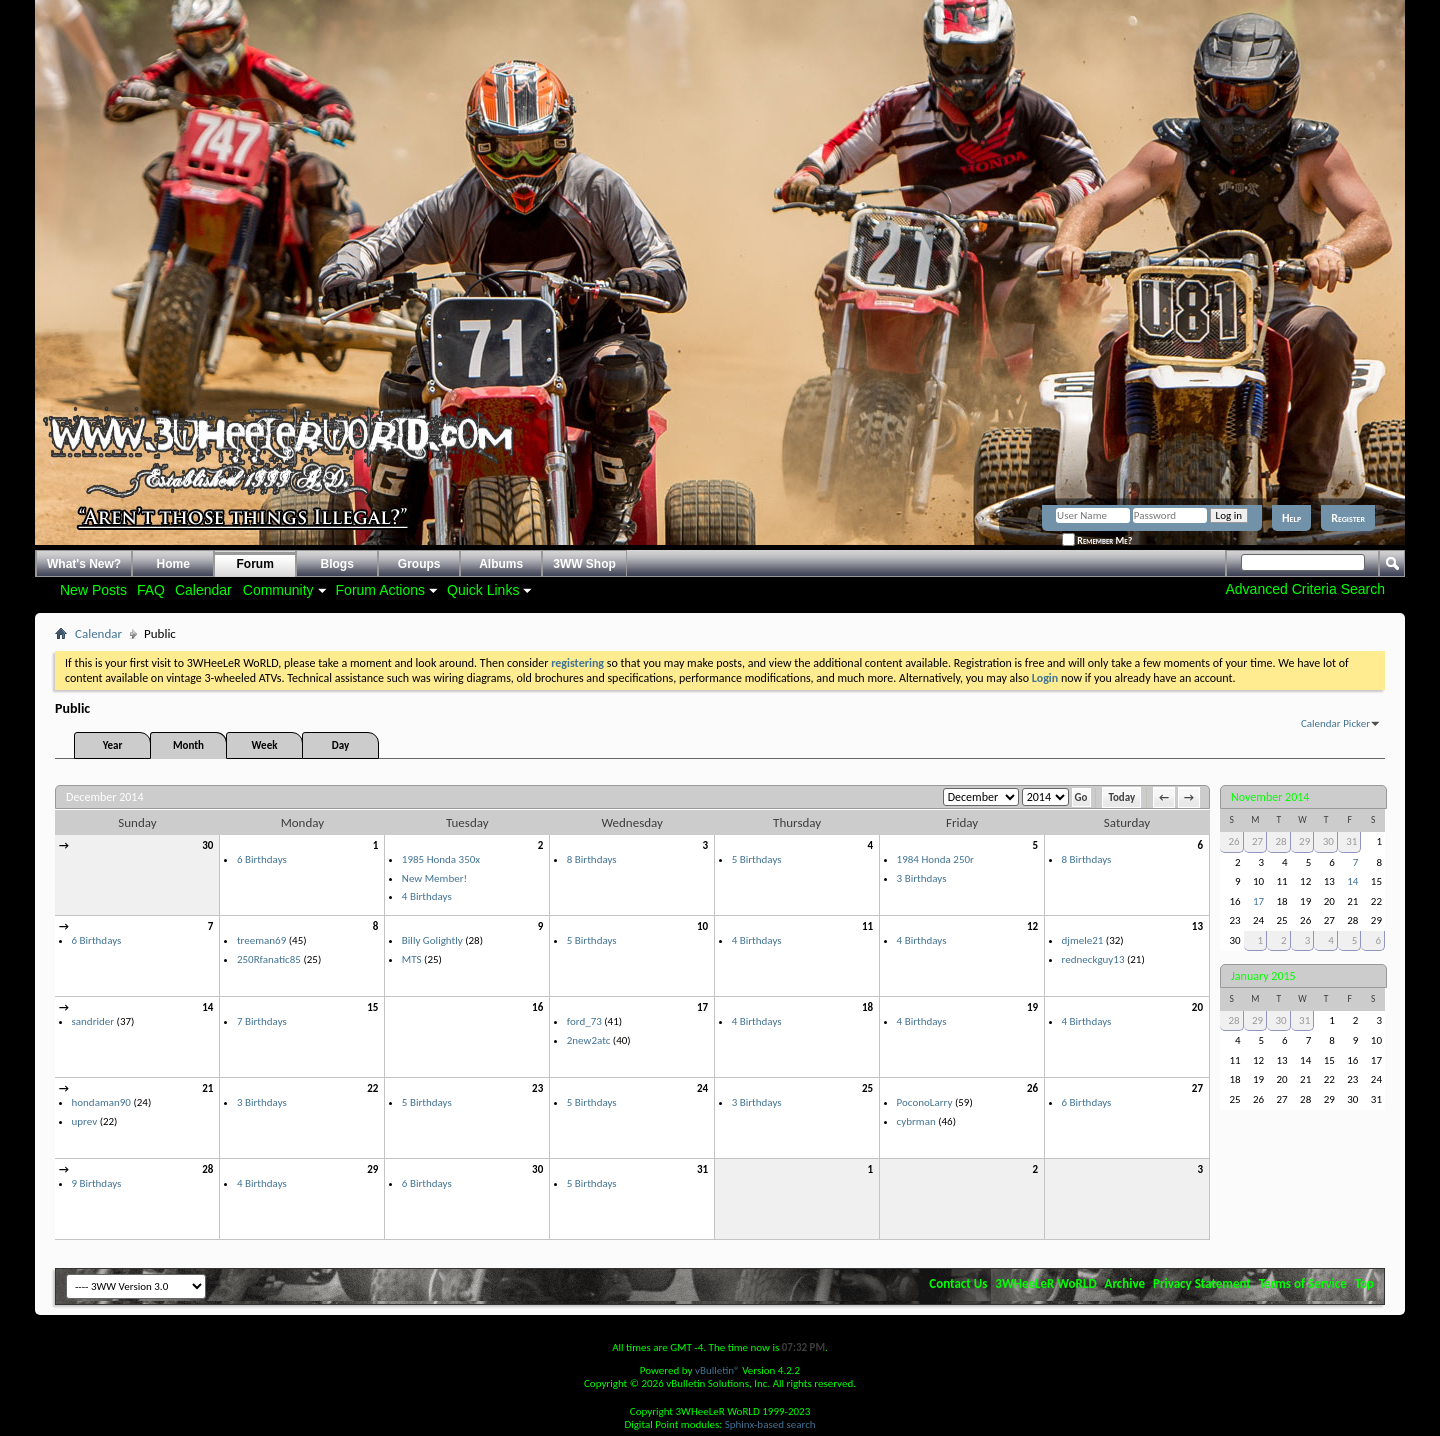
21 (207, 1088)
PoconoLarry (925, 1102)
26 (1032, 1088)
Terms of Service (1303, 1283)
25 (867, 1088)
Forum (255, 564)
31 (702, 1169)
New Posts (93, 590)
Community (278, 590)
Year (113, 745)
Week (265, 745)
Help (1291, 518)
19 (1032, 1007)
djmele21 (1083, 940)
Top (1364, 1283)
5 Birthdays (757, 859)
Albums (501, 564)
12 (1032, 926)
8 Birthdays (592, 859)
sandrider (93, 1021)
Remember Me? (1097, 540)
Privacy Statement (1202, 1283)
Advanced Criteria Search (1305, 589)
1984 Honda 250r (935, 859)
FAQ (151, 590)
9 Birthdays (97, 1183)
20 (1197, 1007)
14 (207, 1007)
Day (340, 745)
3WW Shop (584, 564)
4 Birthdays (427, 896)
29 (372, 1169)
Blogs (337, 564)
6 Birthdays (262, 859)
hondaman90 (101, 1102)
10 (702, 926)
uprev (85, 1121)
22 (372, 1088)
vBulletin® (717, 1370)
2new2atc (589, 1040)
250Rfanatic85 (269, 959)
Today (1121, 797)
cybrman (916, 1121)
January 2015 (1263, 976)
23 (537, 1088)
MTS (412, 959)
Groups (419, 564)
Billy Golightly (432, 940)
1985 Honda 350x (441, 859)
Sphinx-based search (770, 1424)
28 (207, 1169)
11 (867, 926)
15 (372, 1007)
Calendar (203, 590)
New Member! (434, 878)
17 (702, 1007)
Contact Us (958, 1283)
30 (207, 845)
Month (188, 745)
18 (867, 1007)
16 (537, 1007)
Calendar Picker (1335, 723)
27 (1197, 1088)
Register (1348, 518)
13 (1197, 926)
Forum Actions (380, 590)
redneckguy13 (1093, 959)
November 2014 (1270, 797)
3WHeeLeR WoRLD (1045, 1283)
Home (173, 564)
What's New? (84, 564)
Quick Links (483, 590)
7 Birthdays (262, 1021)
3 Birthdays (922, 878)
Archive (1125, 1283)
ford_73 (584, 1021)
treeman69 (261, 940)
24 (702, 1088)
